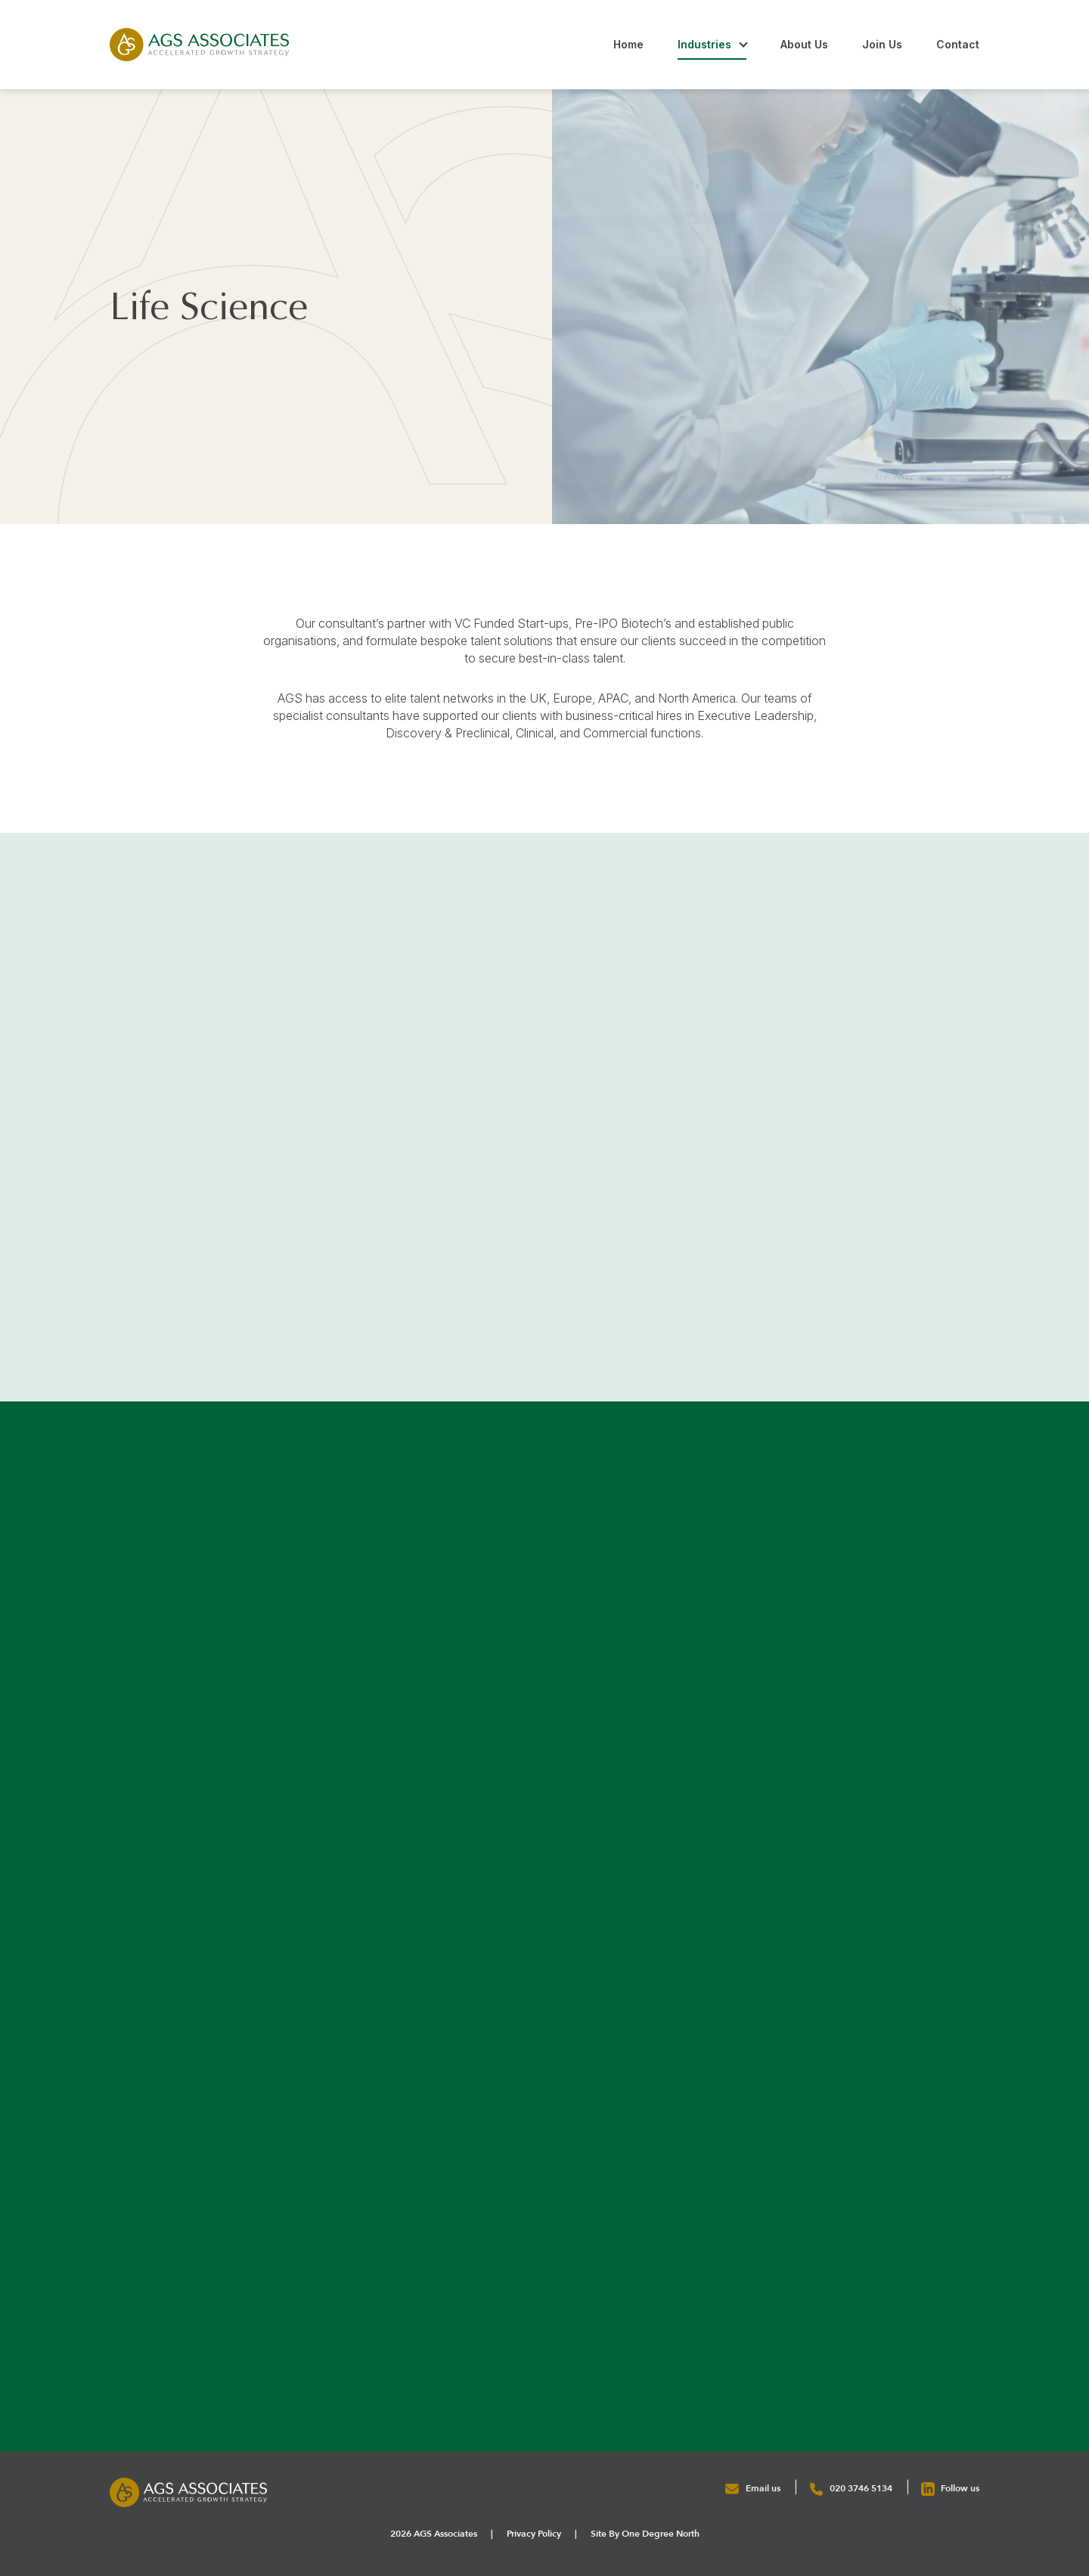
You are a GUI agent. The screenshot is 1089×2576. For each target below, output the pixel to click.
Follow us (950, 2488)
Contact (957, 44)
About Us (804, 44)
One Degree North (661, 2534)
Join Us (882, 44)
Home (628, 44)
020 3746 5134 (852, 2488)
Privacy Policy (534, 2534)
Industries (704, 44)
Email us (754, 2488)
